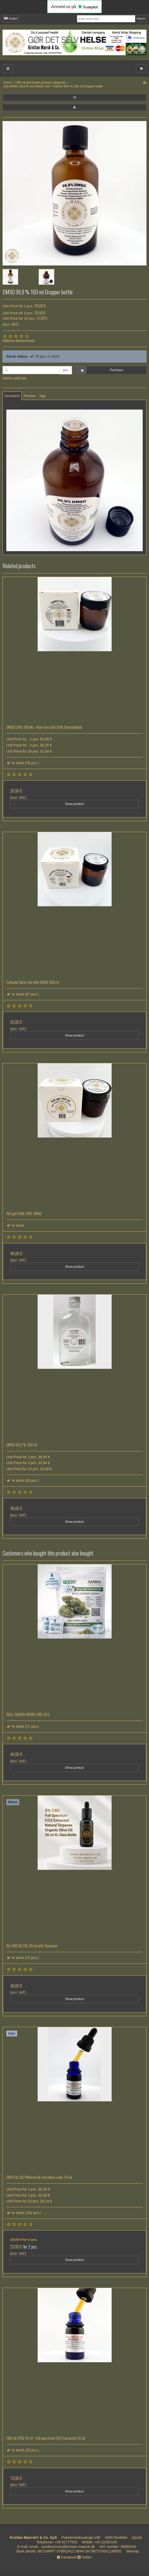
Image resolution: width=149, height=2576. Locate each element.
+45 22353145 (105, 2542)
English (10, 18)
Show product (74, 804)
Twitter (85, 2557)
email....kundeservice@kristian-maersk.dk (62, 2547)
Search (141, 18)
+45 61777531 (66, 2542)
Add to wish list (14, 378)
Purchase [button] (100, 370)
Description (12, 396)
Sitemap (132, 2551)
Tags (42, 396)
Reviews (29, 396)
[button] (74, 97)
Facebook (67, 2557)
